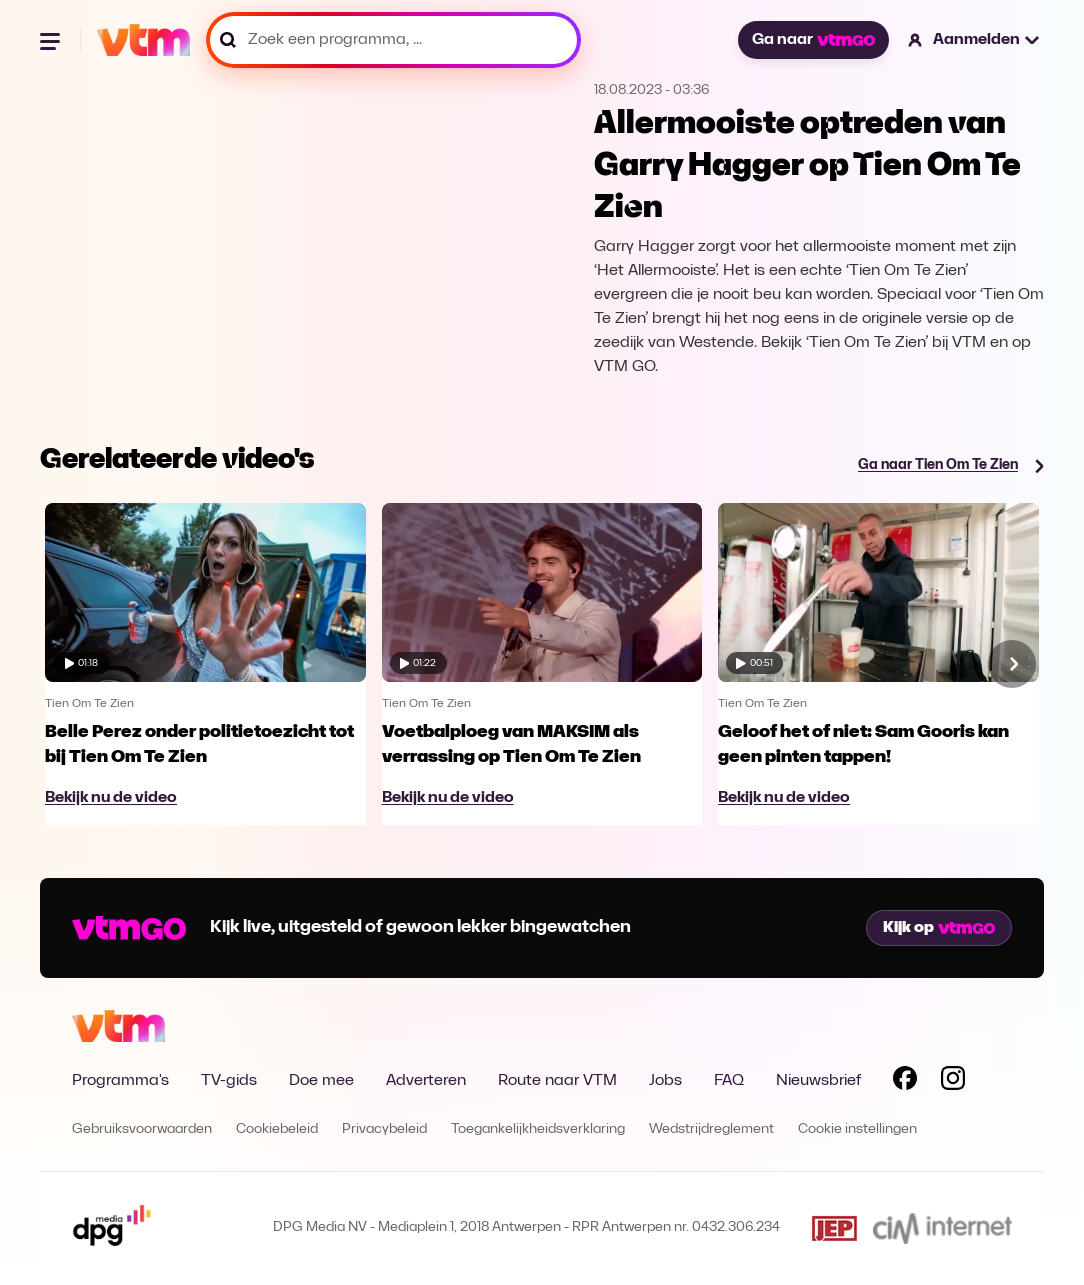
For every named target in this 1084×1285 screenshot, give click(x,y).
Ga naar (813, 40)
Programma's (120, 1081)
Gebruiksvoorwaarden (142, 1129)
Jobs (665, 1081)
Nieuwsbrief (818, 1081)
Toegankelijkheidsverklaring (538, 1129)
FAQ (729, 1081)
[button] (974, 40)
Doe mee (321, 1081)
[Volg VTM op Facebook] (905, 1082)
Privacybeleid (384, 1129)
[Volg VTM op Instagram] (953, 1082)
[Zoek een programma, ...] (393, 40)
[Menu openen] (52, 40)
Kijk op (939, 928)
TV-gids (229, 1081)
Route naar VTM (557, 1081)
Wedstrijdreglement (711, 1129)
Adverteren (426, 1081)
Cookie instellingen (857, 1129)
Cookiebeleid (277, 1129)
